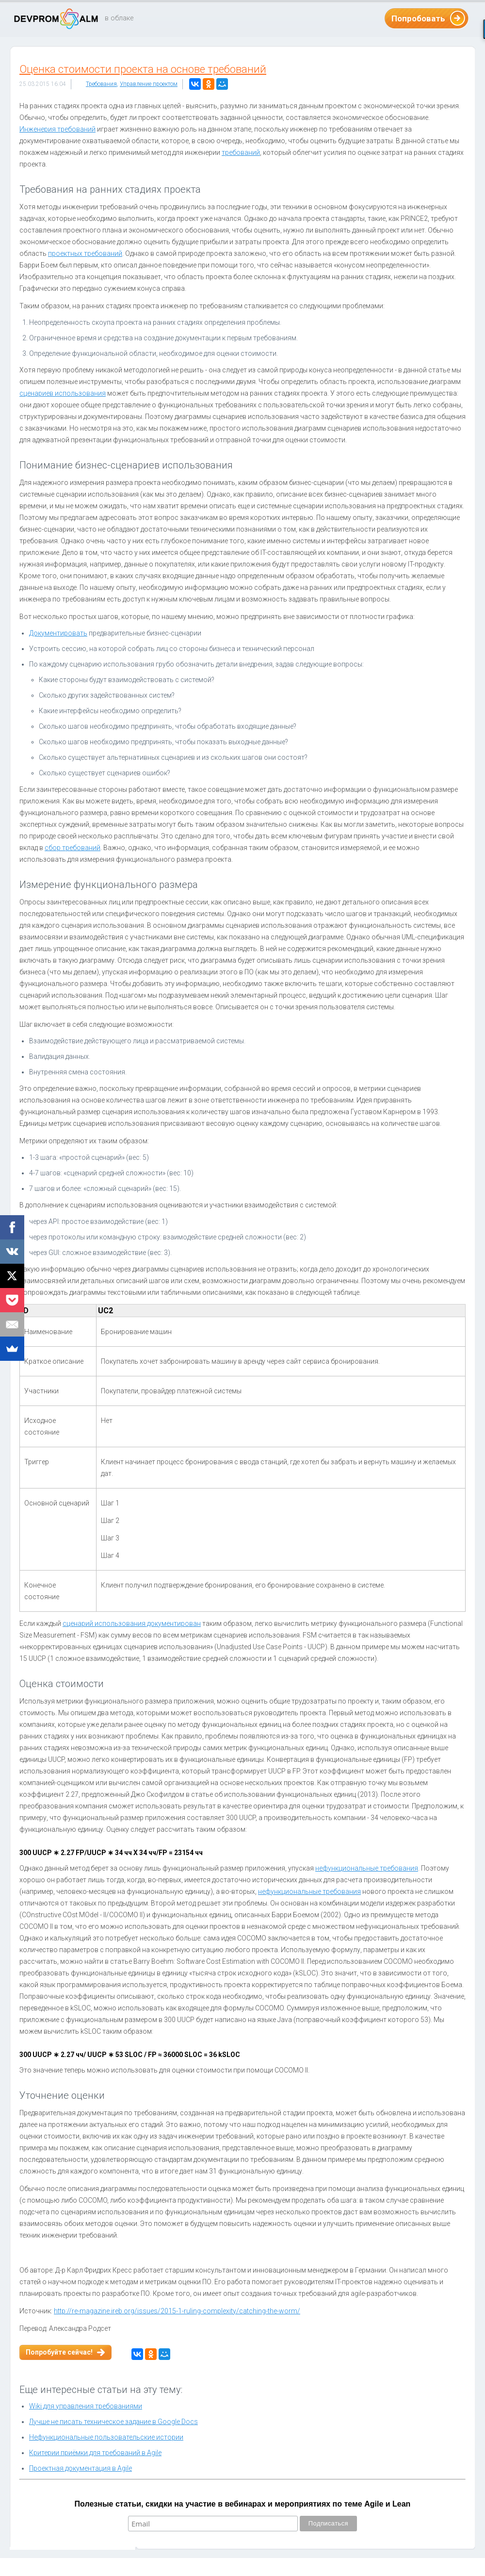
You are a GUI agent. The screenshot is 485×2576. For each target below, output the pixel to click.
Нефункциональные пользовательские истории (106, 2437)
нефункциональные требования (366, 1868)
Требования (101, 84)
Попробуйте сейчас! (59, 2352)
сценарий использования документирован (132, 1623)
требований (241, 152)
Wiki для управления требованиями (85, 2406)
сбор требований (72, 848)
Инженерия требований (57, 129)
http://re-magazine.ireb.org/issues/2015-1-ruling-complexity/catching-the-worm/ (177, 2311)
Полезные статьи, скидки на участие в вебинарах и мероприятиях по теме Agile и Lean (243, 2504)
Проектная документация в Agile (80, 2468)
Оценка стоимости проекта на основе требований (142, 69)
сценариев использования (62, 393)
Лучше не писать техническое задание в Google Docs (113, 2421)
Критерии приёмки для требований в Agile (95, 2453)
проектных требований (85, 253)
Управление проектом (149, 84)
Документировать (58, 633)
